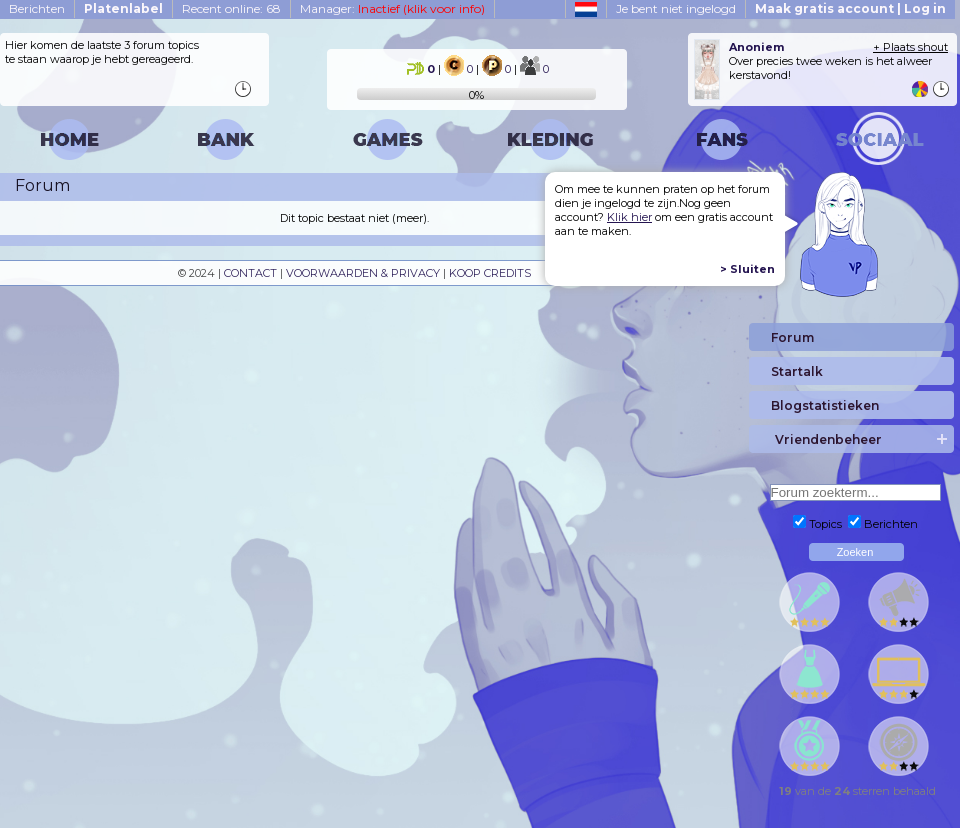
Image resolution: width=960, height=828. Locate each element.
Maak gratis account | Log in (850, 8)
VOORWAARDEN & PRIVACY (363, 273)
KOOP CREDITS (490, 273)
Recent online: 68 (231, 8)
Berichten (37, 8)
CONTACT (250, 273)
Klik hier (629, 217)
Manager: (392, 8)
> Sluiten (747, 269)
